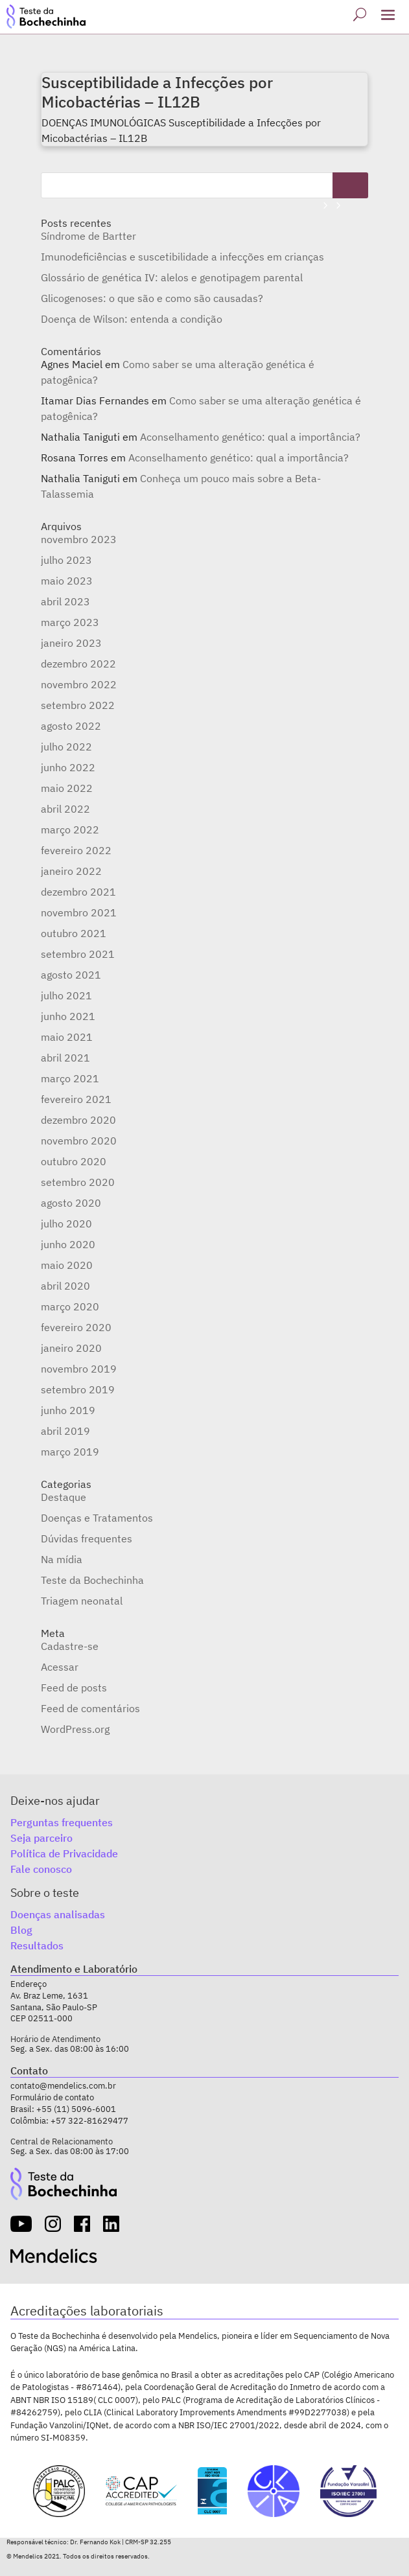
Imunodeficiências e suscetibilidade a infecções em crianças (182, 256)
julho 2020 (66, 1223)
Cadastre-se (70, 1646)
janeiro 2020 (71, 1347)
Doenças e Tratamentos (97, 1517)
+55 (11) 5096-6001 (76, 2109)
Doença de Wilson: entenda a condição (131, 318)
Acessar (59, 1666)
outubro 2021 (73, 933)
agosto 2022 (71, 725)
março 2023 (70, 622)
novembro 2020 (79, 1140)
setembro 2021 (78, 953)
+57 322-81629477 (89, 2120)
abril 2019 (65, 1430)
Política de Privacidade (64, 1853)
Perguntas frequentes (61, 1822)
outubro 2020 (73, 1161)
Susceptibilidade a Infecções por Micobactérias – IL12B (157, 92)
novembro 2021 (79, 912)
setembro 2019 (78, 1389)
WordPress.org (75, 1729)
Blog (21, 1929)
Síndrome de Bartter (88, 235)
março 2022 (70, 829)
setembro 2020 (78, 1182)
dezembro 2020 (78, 1119)
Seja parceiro (41, 1837)
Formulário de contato (52, 2097)
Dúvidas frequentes (86, 1538)
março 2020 (70, 1306)
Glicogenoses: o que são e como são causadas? (152, 298)
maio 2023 (67, 580)
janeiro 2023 (71, 642)
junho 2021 (68, 1016)
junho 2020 (68, 1244)
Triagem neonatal (82, 1600)
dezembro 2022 (78, 663)
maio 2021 (67, 1036)
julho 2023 (66, 559)
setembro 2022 (78, 705)
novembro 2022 (79, 684)
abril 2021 (65, 1057)
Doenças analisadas (57, 1914)
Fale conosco (41, 1868)
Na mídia (61, 1559)
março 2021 (70, 1078)
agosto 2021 (71, 974)
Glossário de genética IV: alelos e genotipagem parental (172, 277)
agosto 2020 (71, 1202)
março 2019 (70, 1451)
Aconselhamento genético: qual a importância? (250, 436)
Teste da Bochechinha (92, 1579)
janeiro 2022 (71, 870)
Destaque (63, 1497)
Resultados (37, 1945)
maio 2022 (67, 788)
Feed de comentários (90, 1708)
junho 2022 (68, 767)
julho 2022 (66, 746)
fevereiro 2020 (76, 1327)
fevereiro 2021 (76, 1099)
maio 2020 (67, 1265)
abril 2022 (65, 808)
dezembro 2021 (78, 891)
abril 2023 (65, 601)
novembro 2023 (79, 539)
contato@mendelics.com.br (63, 2085)
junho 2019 (68, 1410)
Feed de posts (74, 1687)
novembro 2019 (79, 1368)
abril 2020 (65, 1285)
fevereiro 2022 (76, 850)
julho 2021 (66, 995)
